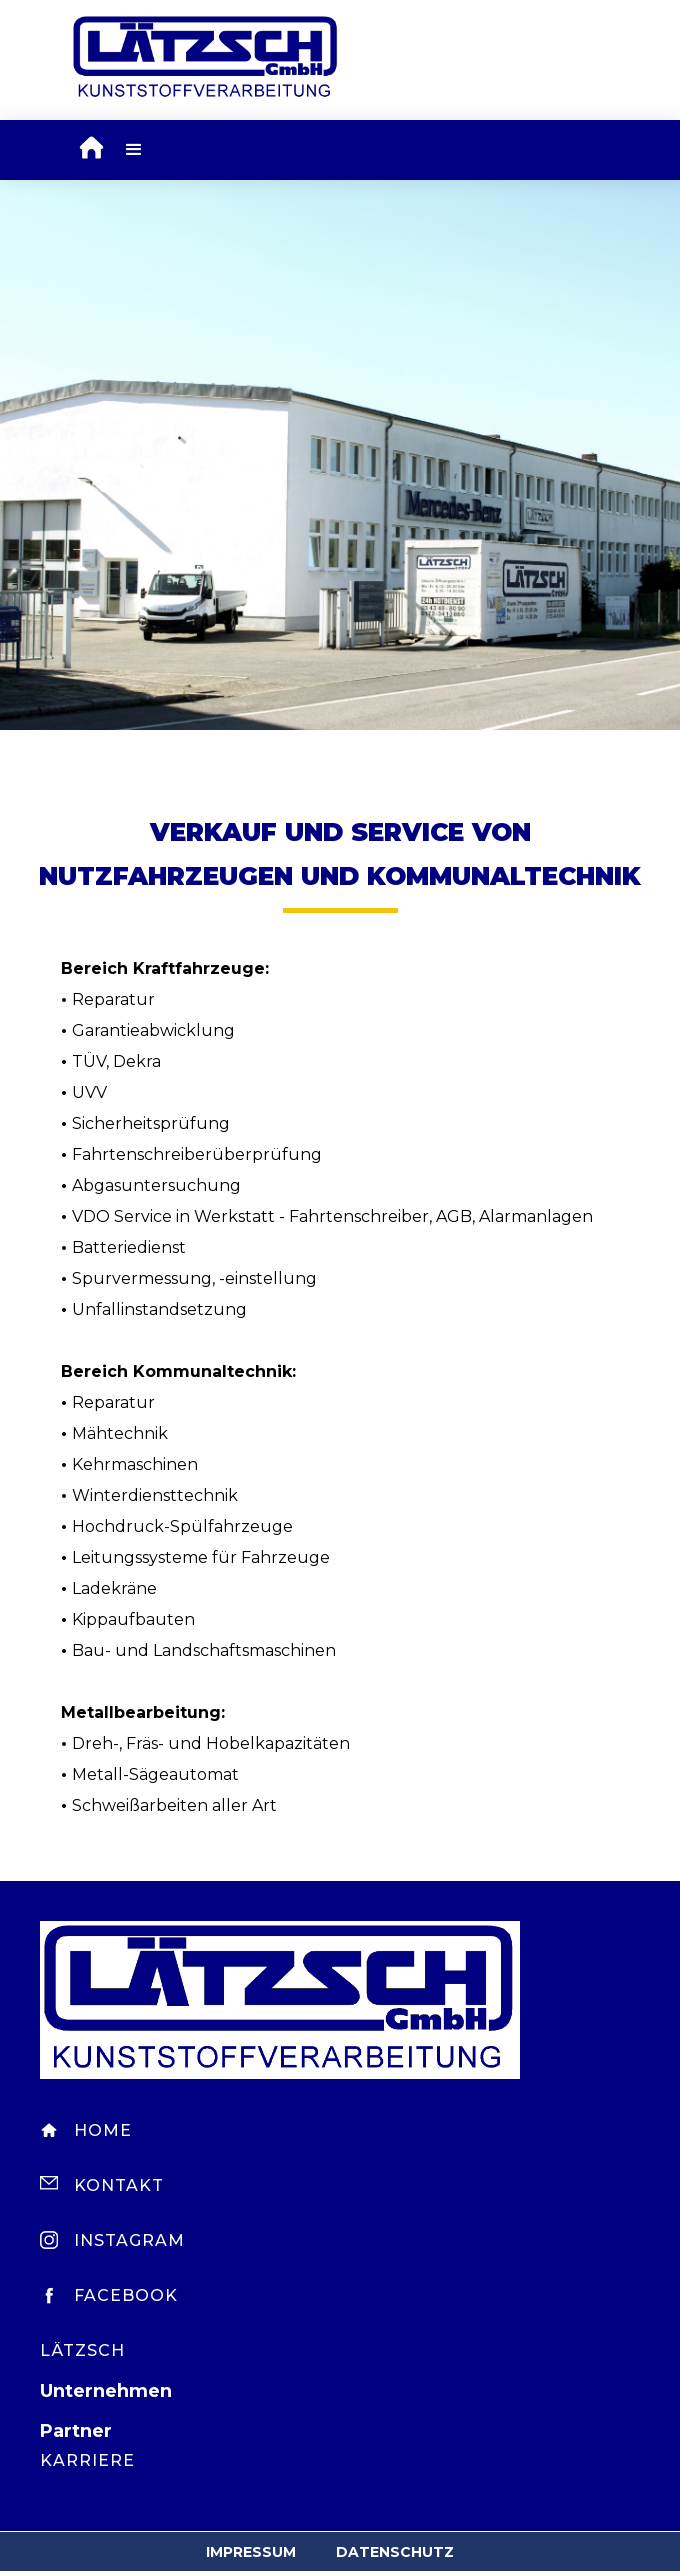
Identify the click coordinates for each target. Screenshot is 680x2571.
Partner (76, 2431)
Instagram (129, 2240)
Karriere (87, 2460)
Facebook (126, 2295)
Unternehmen (106, 2391)
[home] (86, 150)
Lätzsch (82, 2350)
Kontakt (119, 2185)
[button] (134, 150)
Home (103, 2130)
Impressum (251, 2552)
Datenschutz (395, 2552)
